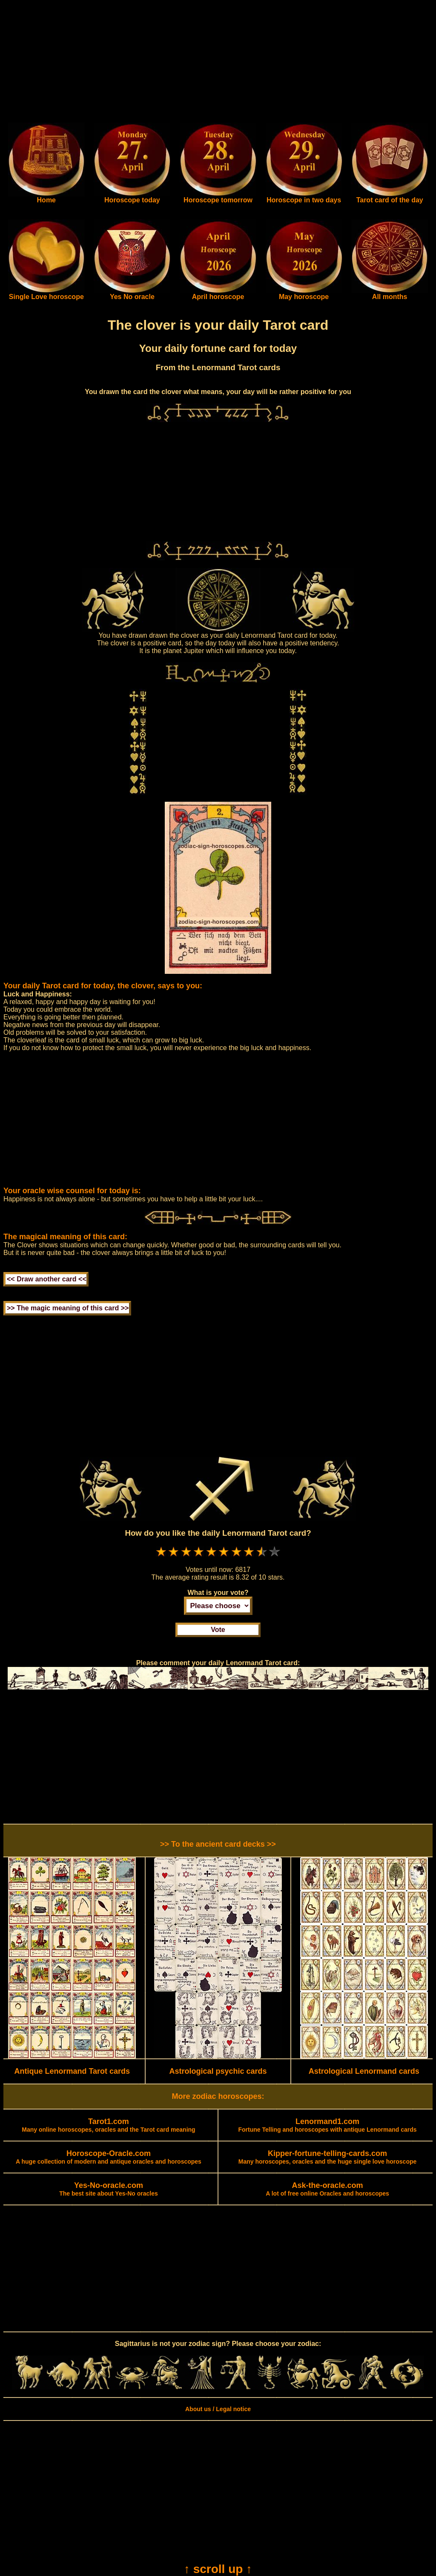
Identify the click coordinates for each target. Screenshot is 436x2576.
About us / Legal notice (218, 2409)
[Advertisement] (218, 63)
